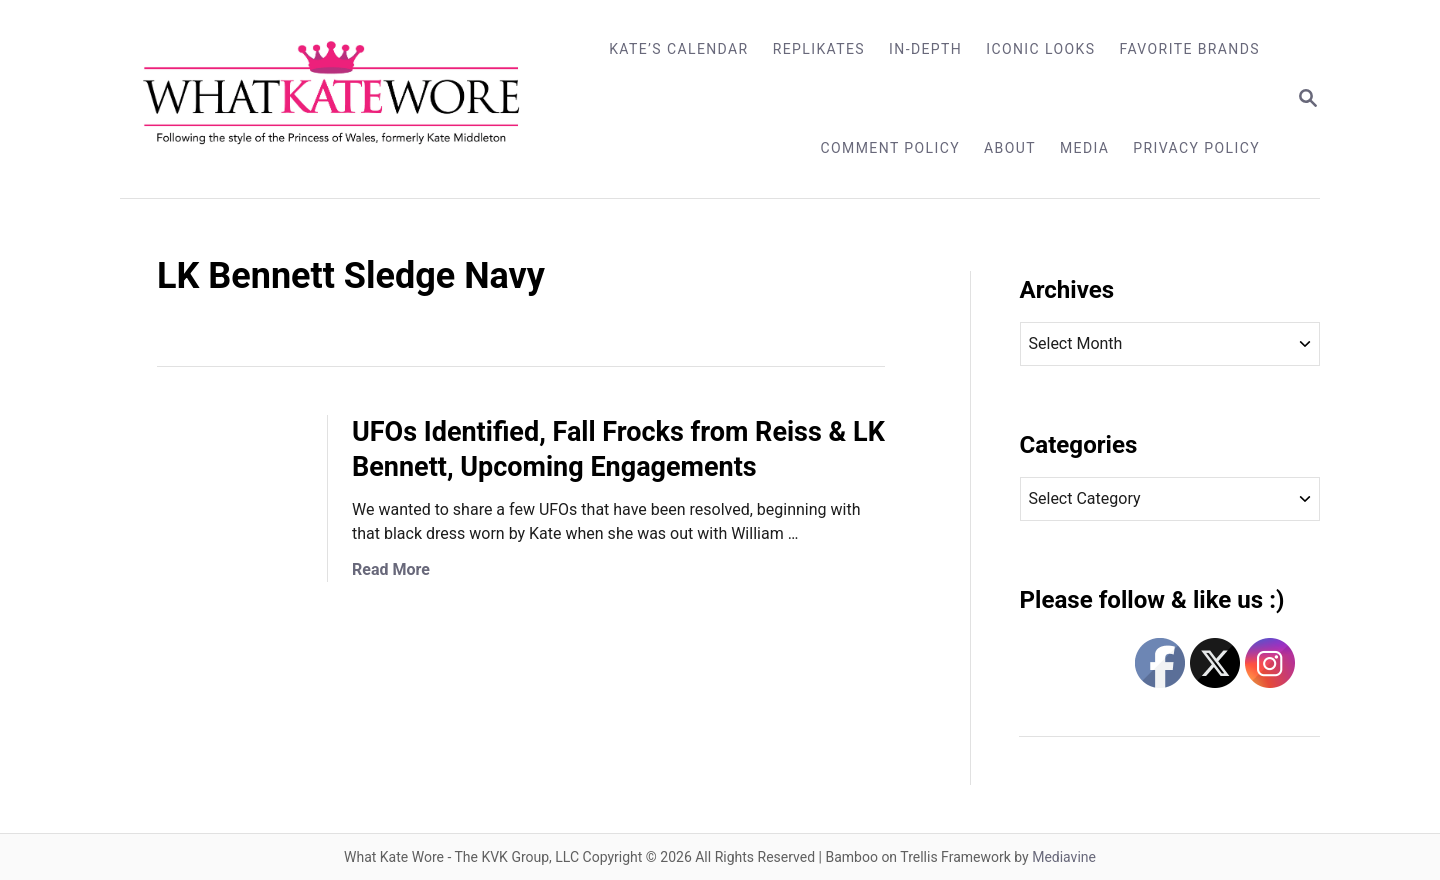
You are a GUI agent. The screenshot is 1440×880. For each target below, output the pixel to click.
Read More (391, 569)
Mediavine (1064, 857)
